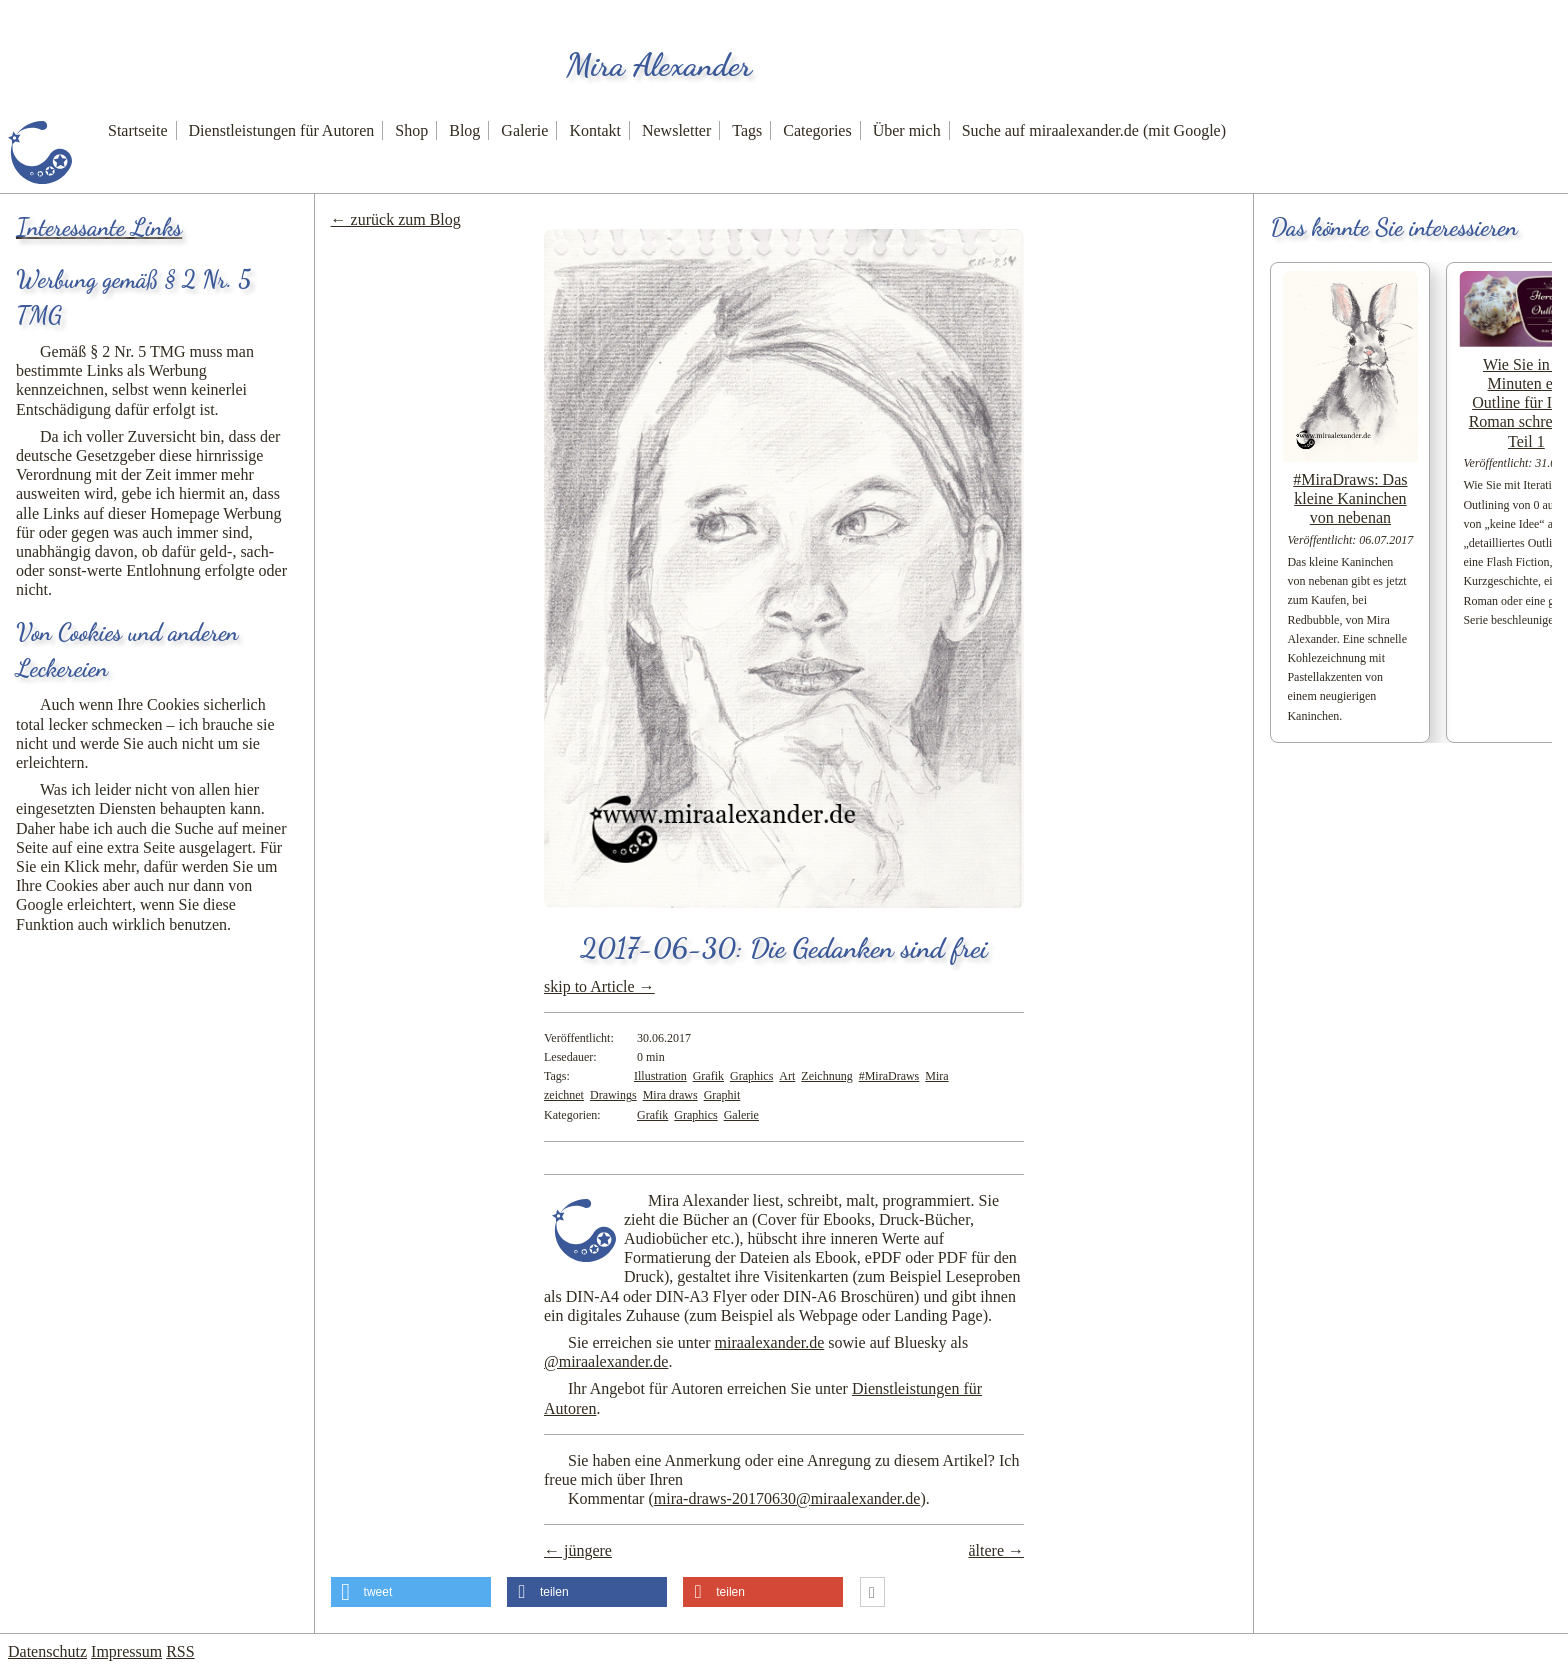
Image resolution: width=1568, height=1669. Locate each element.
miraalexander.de (770, 1342)
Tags (747, 130)
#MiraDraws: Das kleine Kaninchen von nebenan (1350, 498)
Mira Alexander (659, 65)
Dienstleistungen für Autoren (282, 130)
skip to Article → (599, 986)
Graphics (751, 1076)
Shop (411, 130)
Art (787, 1076)
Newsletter (676, 130)
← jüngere (578, 1550)
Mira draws (670, 1095)
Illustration (660, 1076)
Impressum (126, 1651)
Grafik (708, 1076)
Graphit (722, 1095)
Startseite (138, 130)
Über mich (907, 130)
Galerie (524, 130)
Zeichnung (826, 1076)
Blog (464, 130)
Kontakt (595, 130)
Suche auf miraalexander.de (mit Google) (1094, 130)
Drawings (613, 1095)
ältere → (996, 1550)
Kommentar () (747, 1498)
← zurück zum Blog (396, 219)
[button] (411, 1592)
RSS (180, 1651)
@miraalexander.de (606, 1361)
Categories (817, 130)
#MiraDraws (889, 1076)
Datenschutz (47, 1651)
